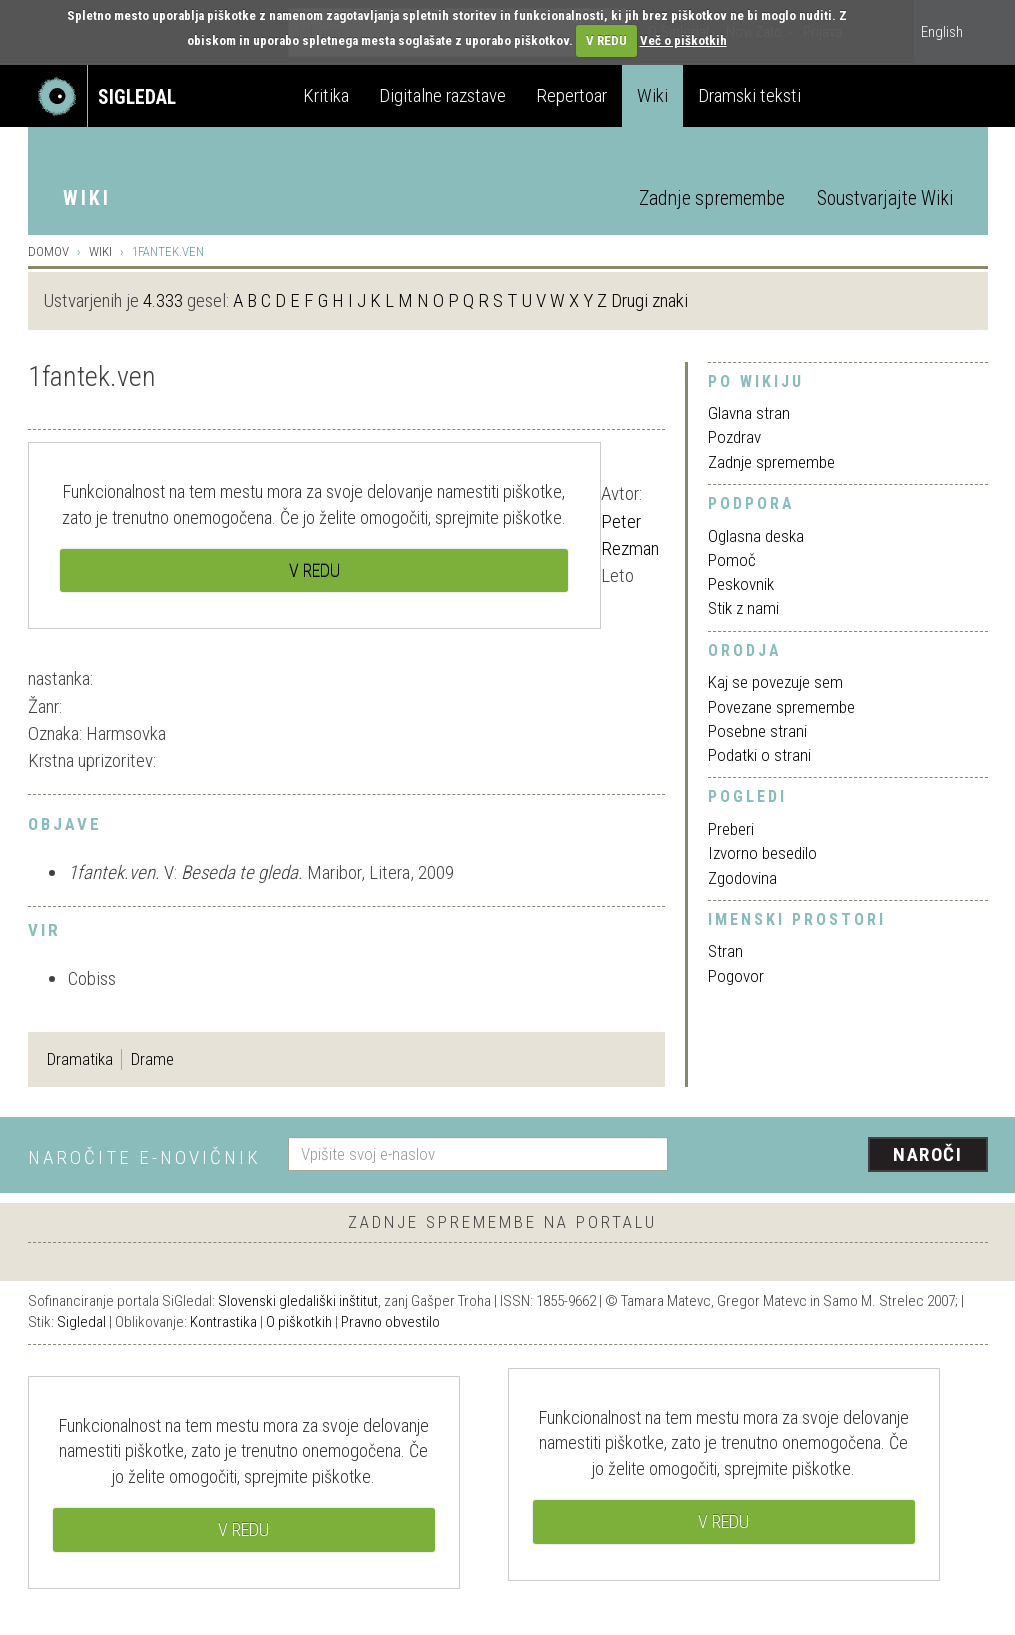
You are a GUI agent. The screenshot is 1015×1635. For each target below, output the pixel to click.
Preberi (731, 829)
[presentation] (840, 1156)
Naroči (927, 1154)
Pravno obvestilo (390, 1322)
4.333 (163, 300)
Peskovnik (741, 584)
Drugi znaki (649, 300)
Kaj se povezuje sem (775, 682)
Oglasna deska (756, 536)
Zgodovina (742, 878)
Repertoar (571, 95)
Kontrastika (223, 1322)
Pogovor (736, 976)
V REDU (606, 40)
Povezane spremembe (781, 707)
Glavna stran (749, 413)
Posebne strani (757, 731)
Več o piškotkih (683, 40)
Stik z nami (743, 608)
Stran (725, 951)
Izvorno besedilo (762, 853)
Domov (48, 251)
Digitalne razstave (442, 95)
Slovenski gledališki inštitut (298, 1301)
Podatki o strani (759, 755)
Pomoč (732, 560)
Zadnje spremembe (712, 198)
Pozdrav (734, 437)
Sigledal (81, 1322)
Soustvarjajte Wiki (885, 198)
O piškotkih (299, 1322)
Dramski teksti (749, 95)
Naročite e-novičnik (144, 1157)
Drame (152, 1059)
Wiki (652, 95)
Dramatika (80, 1059)
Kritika (326, 95)
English (942, 32)
